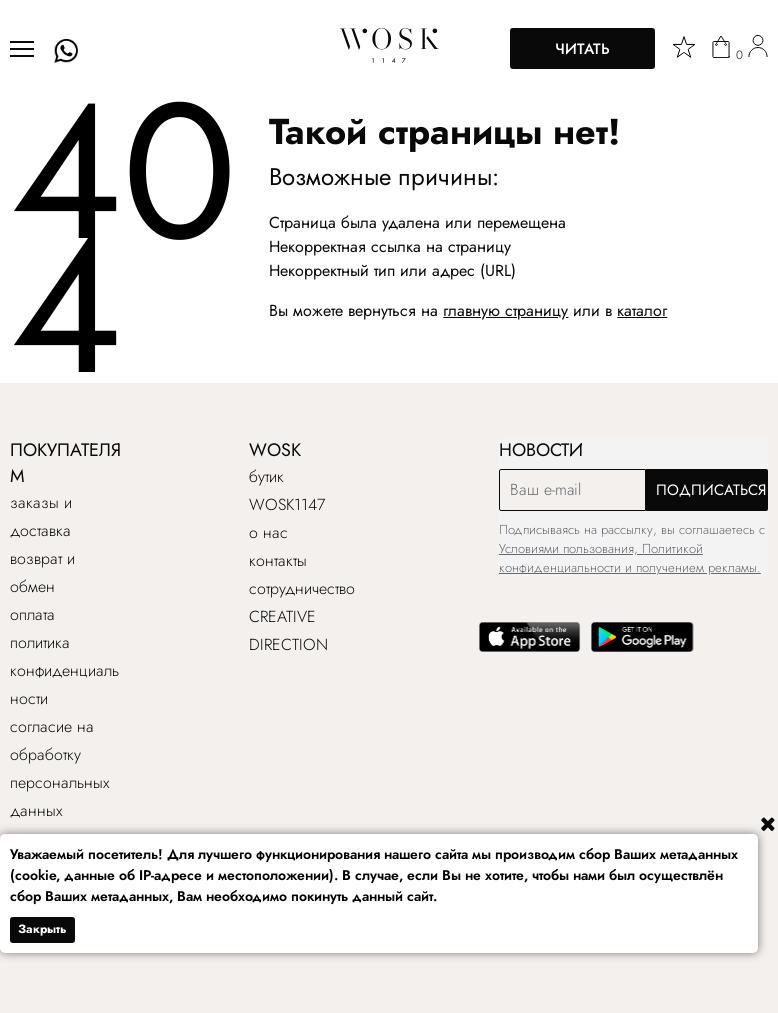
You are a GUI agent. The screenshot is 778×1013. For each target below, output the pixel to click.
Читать (582, 49)
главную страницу (505, 310)
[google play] (642, 647)
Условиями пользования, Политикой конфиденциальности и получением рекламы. (630, 558)
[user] (758, 49)
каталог (642, 310)
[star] (684, 47)
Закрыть (42, 929)
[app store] (530, 647)
